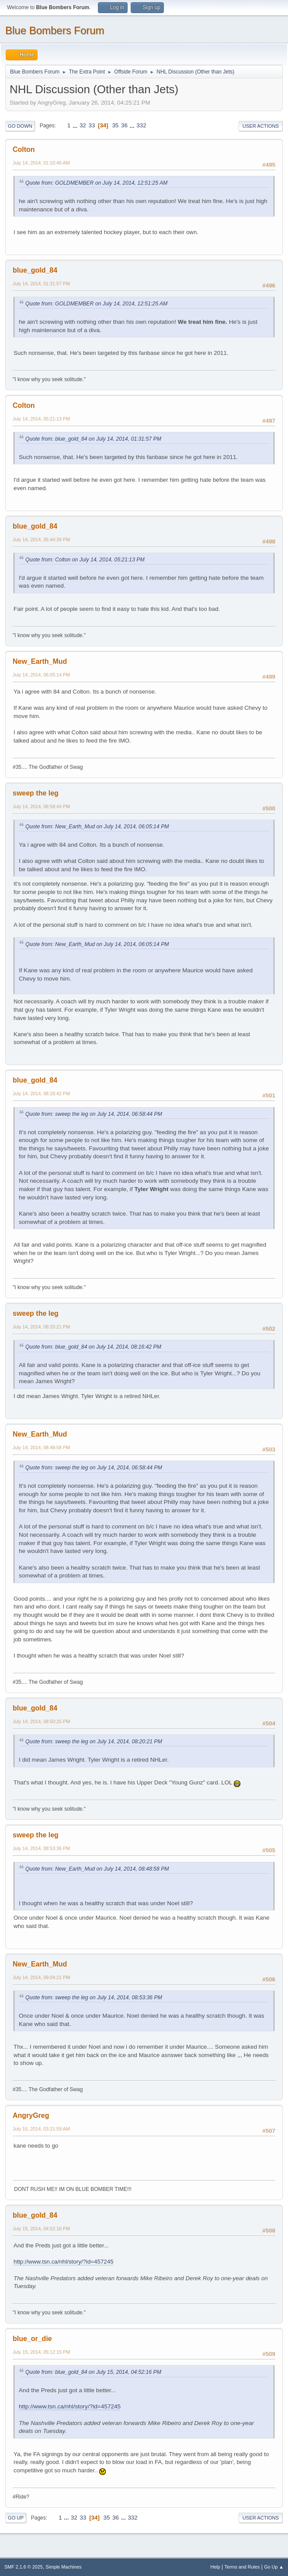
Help (215, 2566)
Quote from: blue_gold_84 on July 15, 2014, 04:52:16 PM (93, 2372)
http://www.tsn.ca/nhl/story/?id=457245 (64, 2261)
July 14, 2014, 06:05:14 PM (41, 674)
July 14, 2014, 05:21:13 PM (41, 418)
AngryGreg (31, 2115)
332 (141, 125)
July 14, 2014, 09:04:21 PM (41, 1977)
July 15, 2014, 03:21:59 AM (41, 2128)
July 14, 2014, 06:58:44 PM (41, 806)
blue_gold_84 (35, 270)
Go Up (16, 2517)
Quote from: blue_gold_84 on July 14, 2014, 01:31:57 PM (93, 439)
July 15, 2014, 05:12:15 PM (41, 2352)
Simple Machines (63, 2566)
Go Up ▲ (274, 2566)
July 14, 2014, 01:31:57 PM (41, 283)
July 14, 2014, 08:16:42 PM (41, 1093)
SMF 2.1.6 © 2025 (23, 2566)
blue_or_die (32, 2338)
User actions (261, 126)
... (76, 125)
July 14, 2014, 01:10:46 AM (41, 162)
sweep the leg (36, 793)
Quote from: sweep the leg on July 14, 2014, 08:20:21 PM (93, 1741)
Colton (24, 149)
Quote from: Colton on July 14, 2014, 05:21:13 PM (85, 560)
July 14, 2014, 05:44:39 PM (41, 539)
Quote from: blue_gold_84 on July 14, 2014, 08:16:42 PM (93, 1347)
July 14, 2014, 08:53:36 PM (41, 1848)
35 (115, 125)
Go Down (20, 126)
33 (91, 125)
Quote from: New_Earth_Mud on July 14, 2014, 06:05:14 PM (97, 827)
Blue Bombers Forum (54, 30)
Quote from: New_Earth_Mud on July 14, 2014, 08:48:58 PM (97, 1869)
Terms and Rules (242, 2566)
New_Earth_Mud (40, 661)
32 (83, 125)
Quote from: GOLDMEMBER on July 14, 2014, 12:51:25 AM (96, 183)
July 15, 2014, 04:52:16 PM (41, 2228)
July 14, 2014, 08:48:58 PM (41, 1447)
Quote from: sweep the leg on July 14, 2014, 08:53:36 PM (93, 1997)
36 (124, 125)
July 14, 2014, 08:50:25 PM (41, 1721)
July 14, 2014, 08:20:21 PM (41, 1326)
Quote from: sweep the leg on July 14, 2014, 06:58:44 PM (93, 1114)
